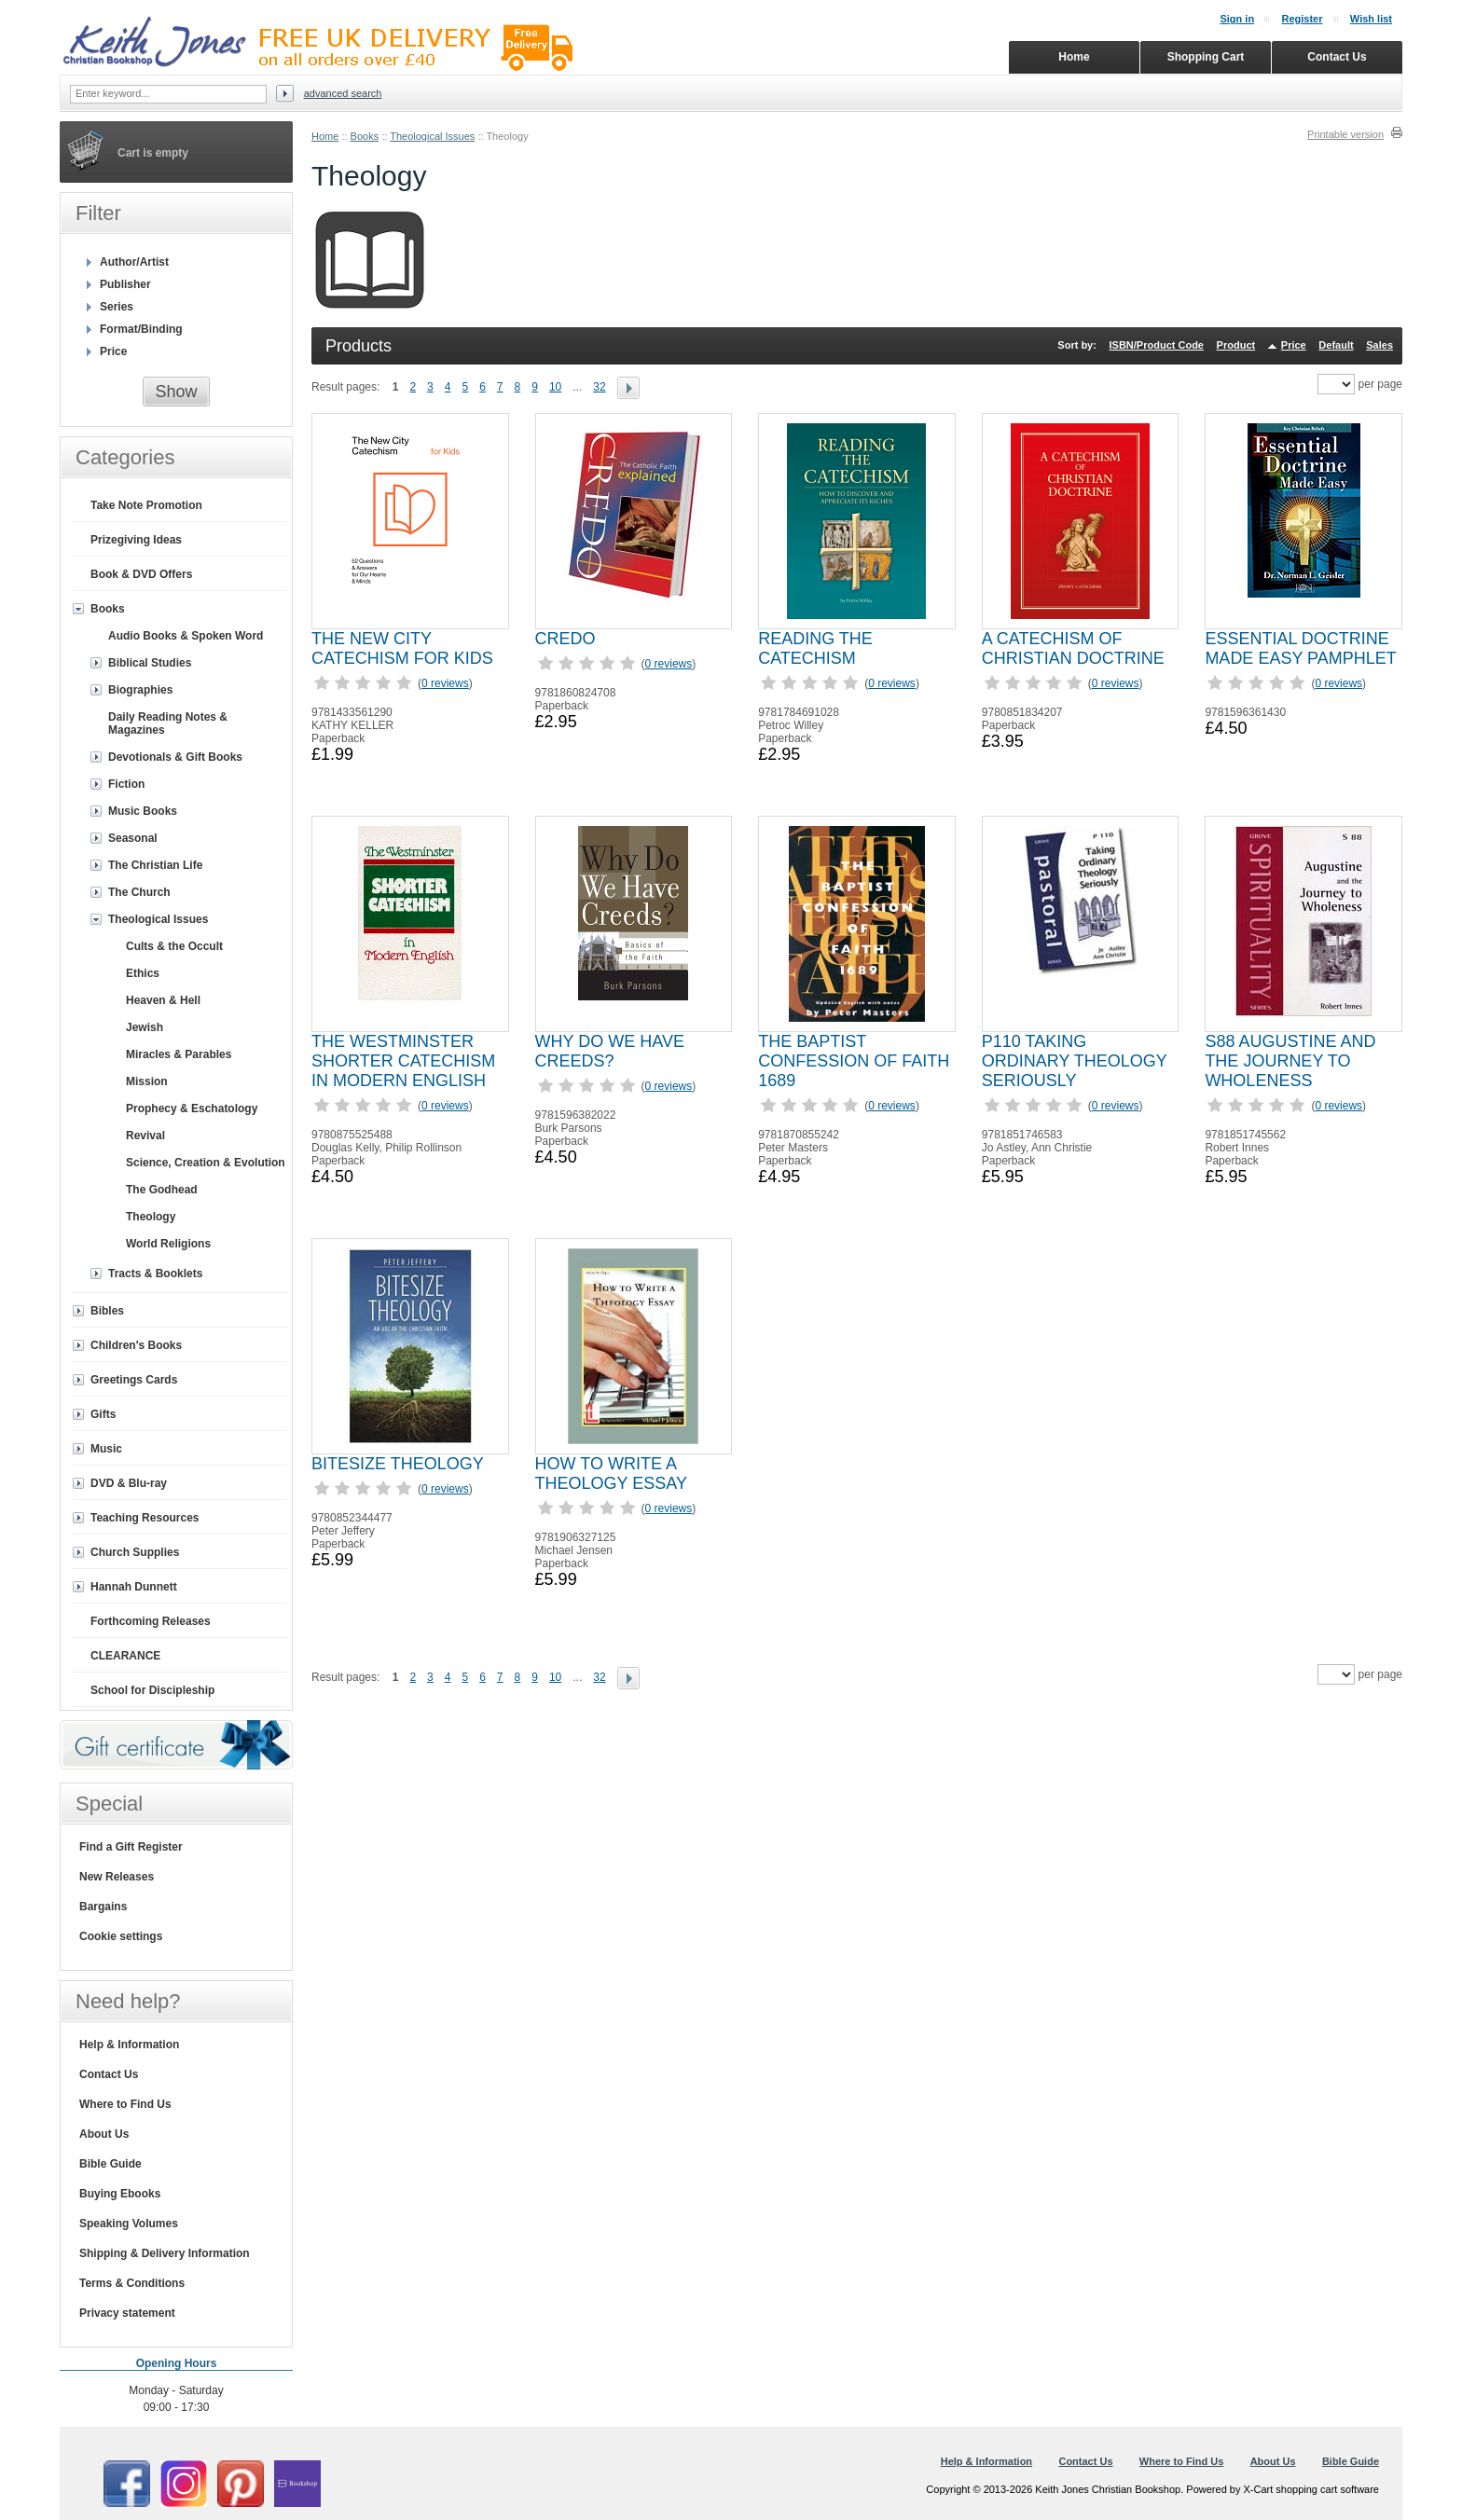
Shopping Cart (1206, 56)
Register (1301, 18)
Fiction (126, 784)
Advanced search (343, 93)
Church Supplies (134, 1552)
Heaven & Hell (163, 1000)
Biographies (140, 689)
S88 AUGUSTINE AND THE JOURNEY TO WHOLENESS (1290, 1061)
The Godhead (162, 1189)
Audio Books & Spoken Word (185, 635)
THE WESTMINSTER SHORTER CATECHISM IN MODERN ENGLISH (403, 1061)
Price (1293, 345)
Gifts (103, 1414)
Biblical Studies (149, 662)
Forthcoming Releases (150, 1621)
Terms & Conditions (132, 2283)
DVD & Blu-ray (128, 1483)
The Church (139, 892)
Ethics (142, 973)
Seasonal (133, 838)
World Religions (168, 1243)
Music (106, 1448)
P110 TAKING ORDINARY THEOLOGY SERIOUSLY (1074, 1061)
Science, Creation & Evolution (205, 1162)
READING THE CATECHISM (815, 648)
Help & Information (129, 2044)
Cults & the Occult (174, 946)
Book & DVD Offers (141, 574)
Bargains (103, 1906)
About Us (104, 2134)
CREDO (565, 638)
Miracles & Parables (178, 1054)
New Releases (116, 1876)
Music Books (142, 811)
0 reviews (445, 683)
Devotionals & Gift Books (175, 757)
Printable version (1345, 134)
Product (1236, 345)
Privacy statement (127, 2313)
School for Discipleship (152, 1690)
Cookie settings (120, 1936)
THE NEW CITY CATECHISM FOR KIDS (402, 648)
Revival (145, 1135)
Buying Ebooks (119, 2193)
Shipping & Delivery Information (164, 2253)
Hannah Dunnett (133, 1586)
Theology (150, 1216)
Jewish (144, 1027)
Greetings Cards (133, 1379)
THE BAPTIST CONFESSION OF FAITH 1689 (853, 1061)
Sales (1379, 345)
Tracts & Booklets (155, 1273)
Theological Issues (432, 136)
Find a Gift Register (131, 1846)
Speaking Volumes (128, 2223)
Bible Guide (110, 2163)
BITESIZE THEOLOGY (397, 1463)
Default (1335, 345)
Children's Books (136, 1345)
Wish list (1371, 18)
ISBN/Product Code (1157, 345)
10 (555, 386)
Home (324, 136)
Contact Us (108, 2074)
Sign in (1237, 18)
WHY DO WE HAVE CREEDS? (609, 1051)
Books (365, 136)
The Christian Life (155, 865)
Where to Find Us (125, 2104)
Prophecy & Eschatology (191, 1108)
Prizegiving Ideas (136, 539)
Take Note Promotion (146, 505)
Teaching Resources (144, 1517)
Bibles (107, 1310)
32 (599, 386)
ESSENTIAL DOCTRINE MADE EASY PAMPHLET (1300, 648)
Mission (147, 1081)
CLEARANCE (125, 1655)
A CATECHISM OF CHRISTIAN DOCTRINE (1073, 648)
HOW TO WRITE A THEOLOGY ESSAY (611, 1473)
